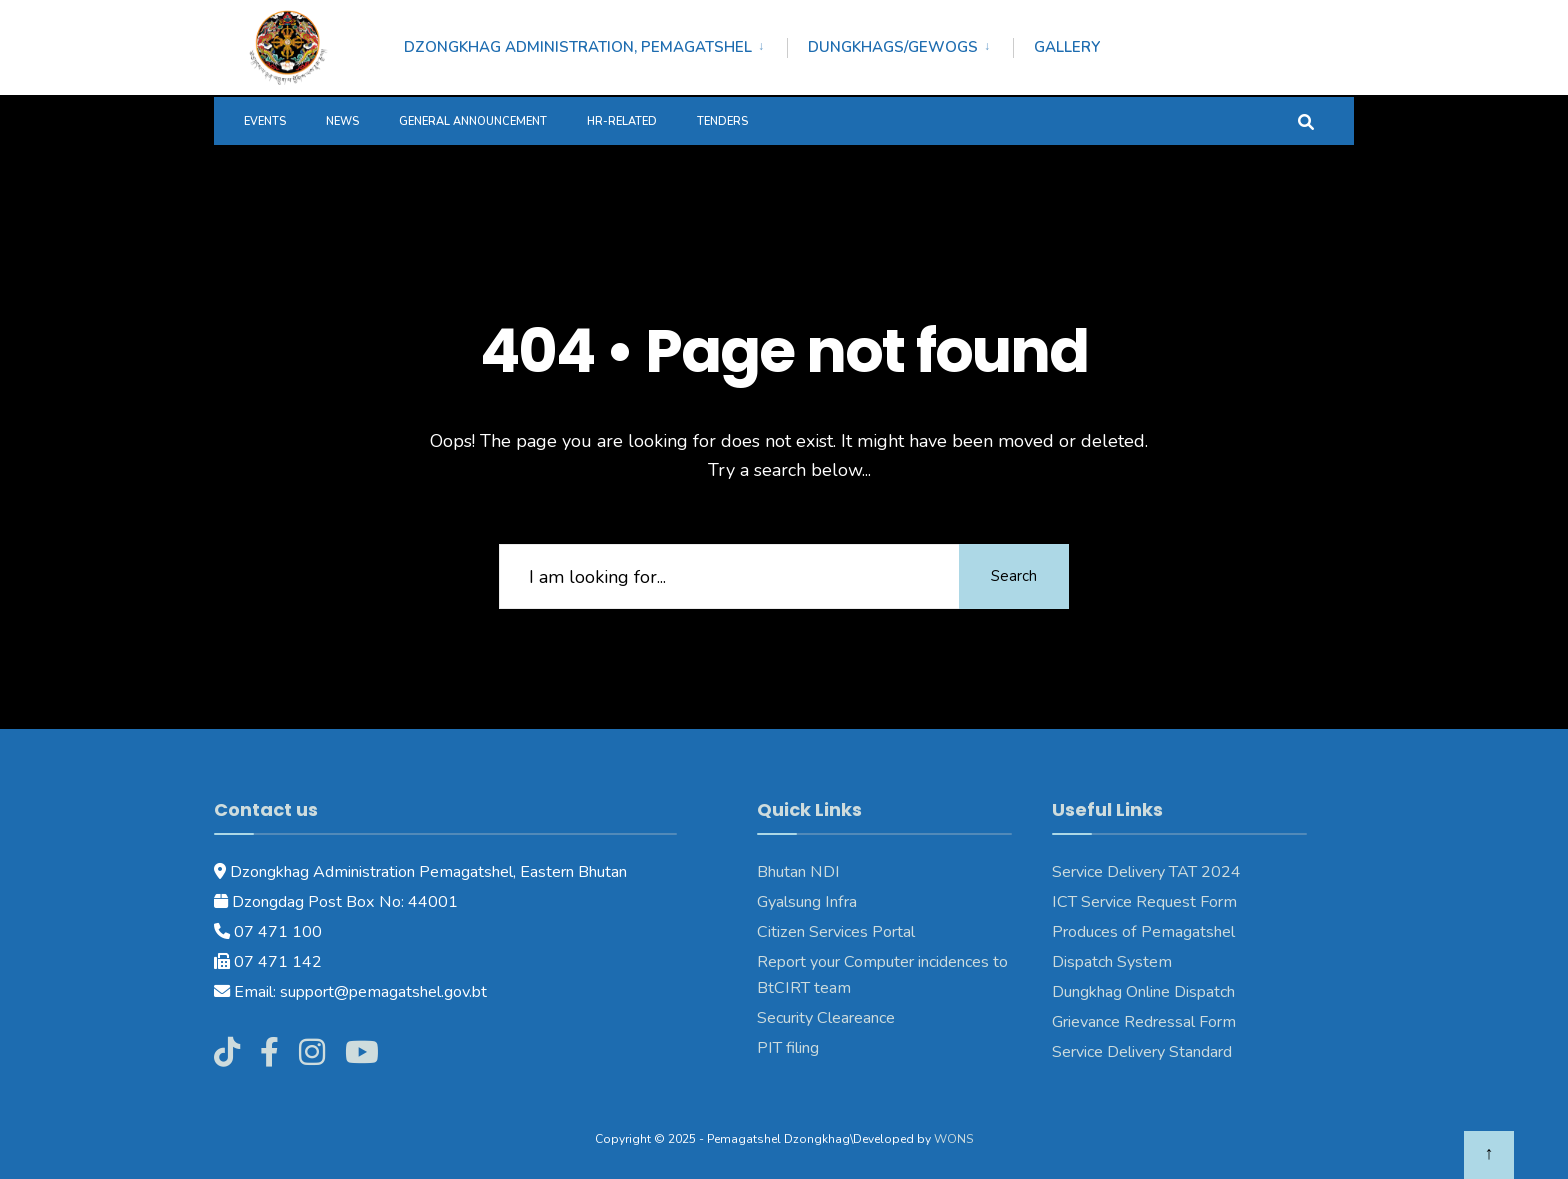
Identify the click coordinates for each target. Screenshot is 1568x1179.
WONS (953, 1139)
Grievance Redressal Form (1144, 1022)
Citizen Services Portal (836, 932)
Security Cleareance (826, 1018)
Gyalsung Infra (807, 902)
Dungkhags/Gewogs (893, 47)
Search (1014, 576)
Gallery (1067, 47)
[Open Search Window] (1306, 120)
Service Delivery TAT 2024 (1146, 872)
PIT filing (788, 1048)
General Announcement (473, 121)
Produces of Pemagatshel (1143, 932)
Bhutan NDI (798, 872)
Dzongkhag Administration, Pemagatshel (578, 47)
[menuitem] (595, 44)
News (342, 121)
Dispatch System (1112, 962)
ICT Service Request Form (1144, 902)
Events (265, 121)
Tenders (722, 121)
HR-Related (622, 121)
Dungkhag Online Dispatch (1143, 992)
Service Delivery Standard (1142, 1052)
